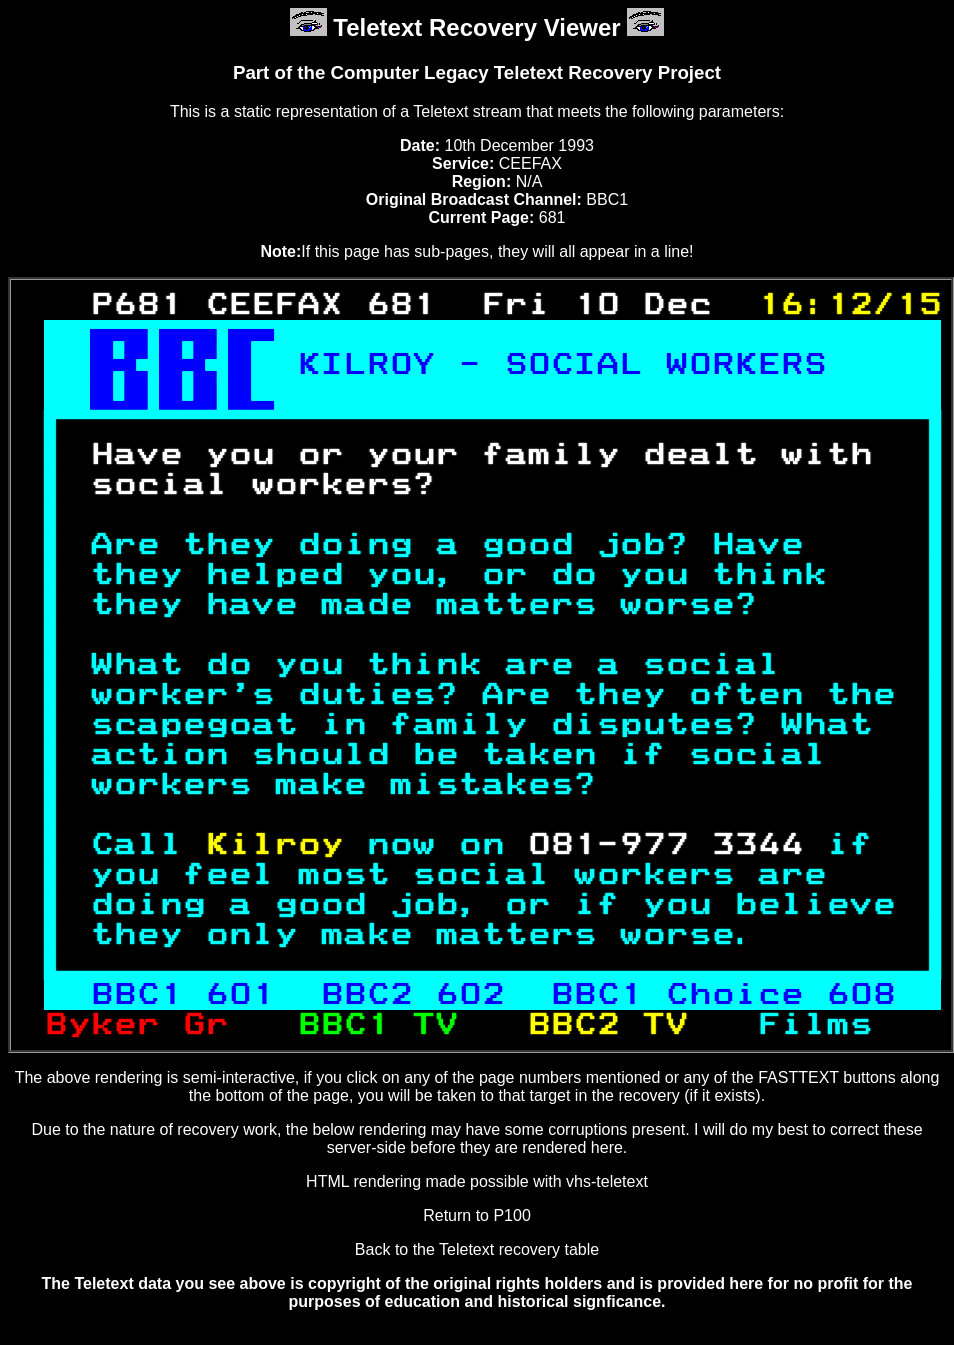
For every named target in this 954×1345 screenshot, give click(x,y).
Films (837, 1025)
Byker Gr (159, 1025)
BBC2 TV (619, 1025)
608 (860, 995)
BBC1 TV (389, 1025)
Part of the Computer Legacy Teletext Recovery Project (477, 72)
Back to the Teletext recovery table (477, 1249)
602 (469, 995)
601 (239, 995)
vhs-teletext (607, 1181)
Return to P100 (477, 1215)
